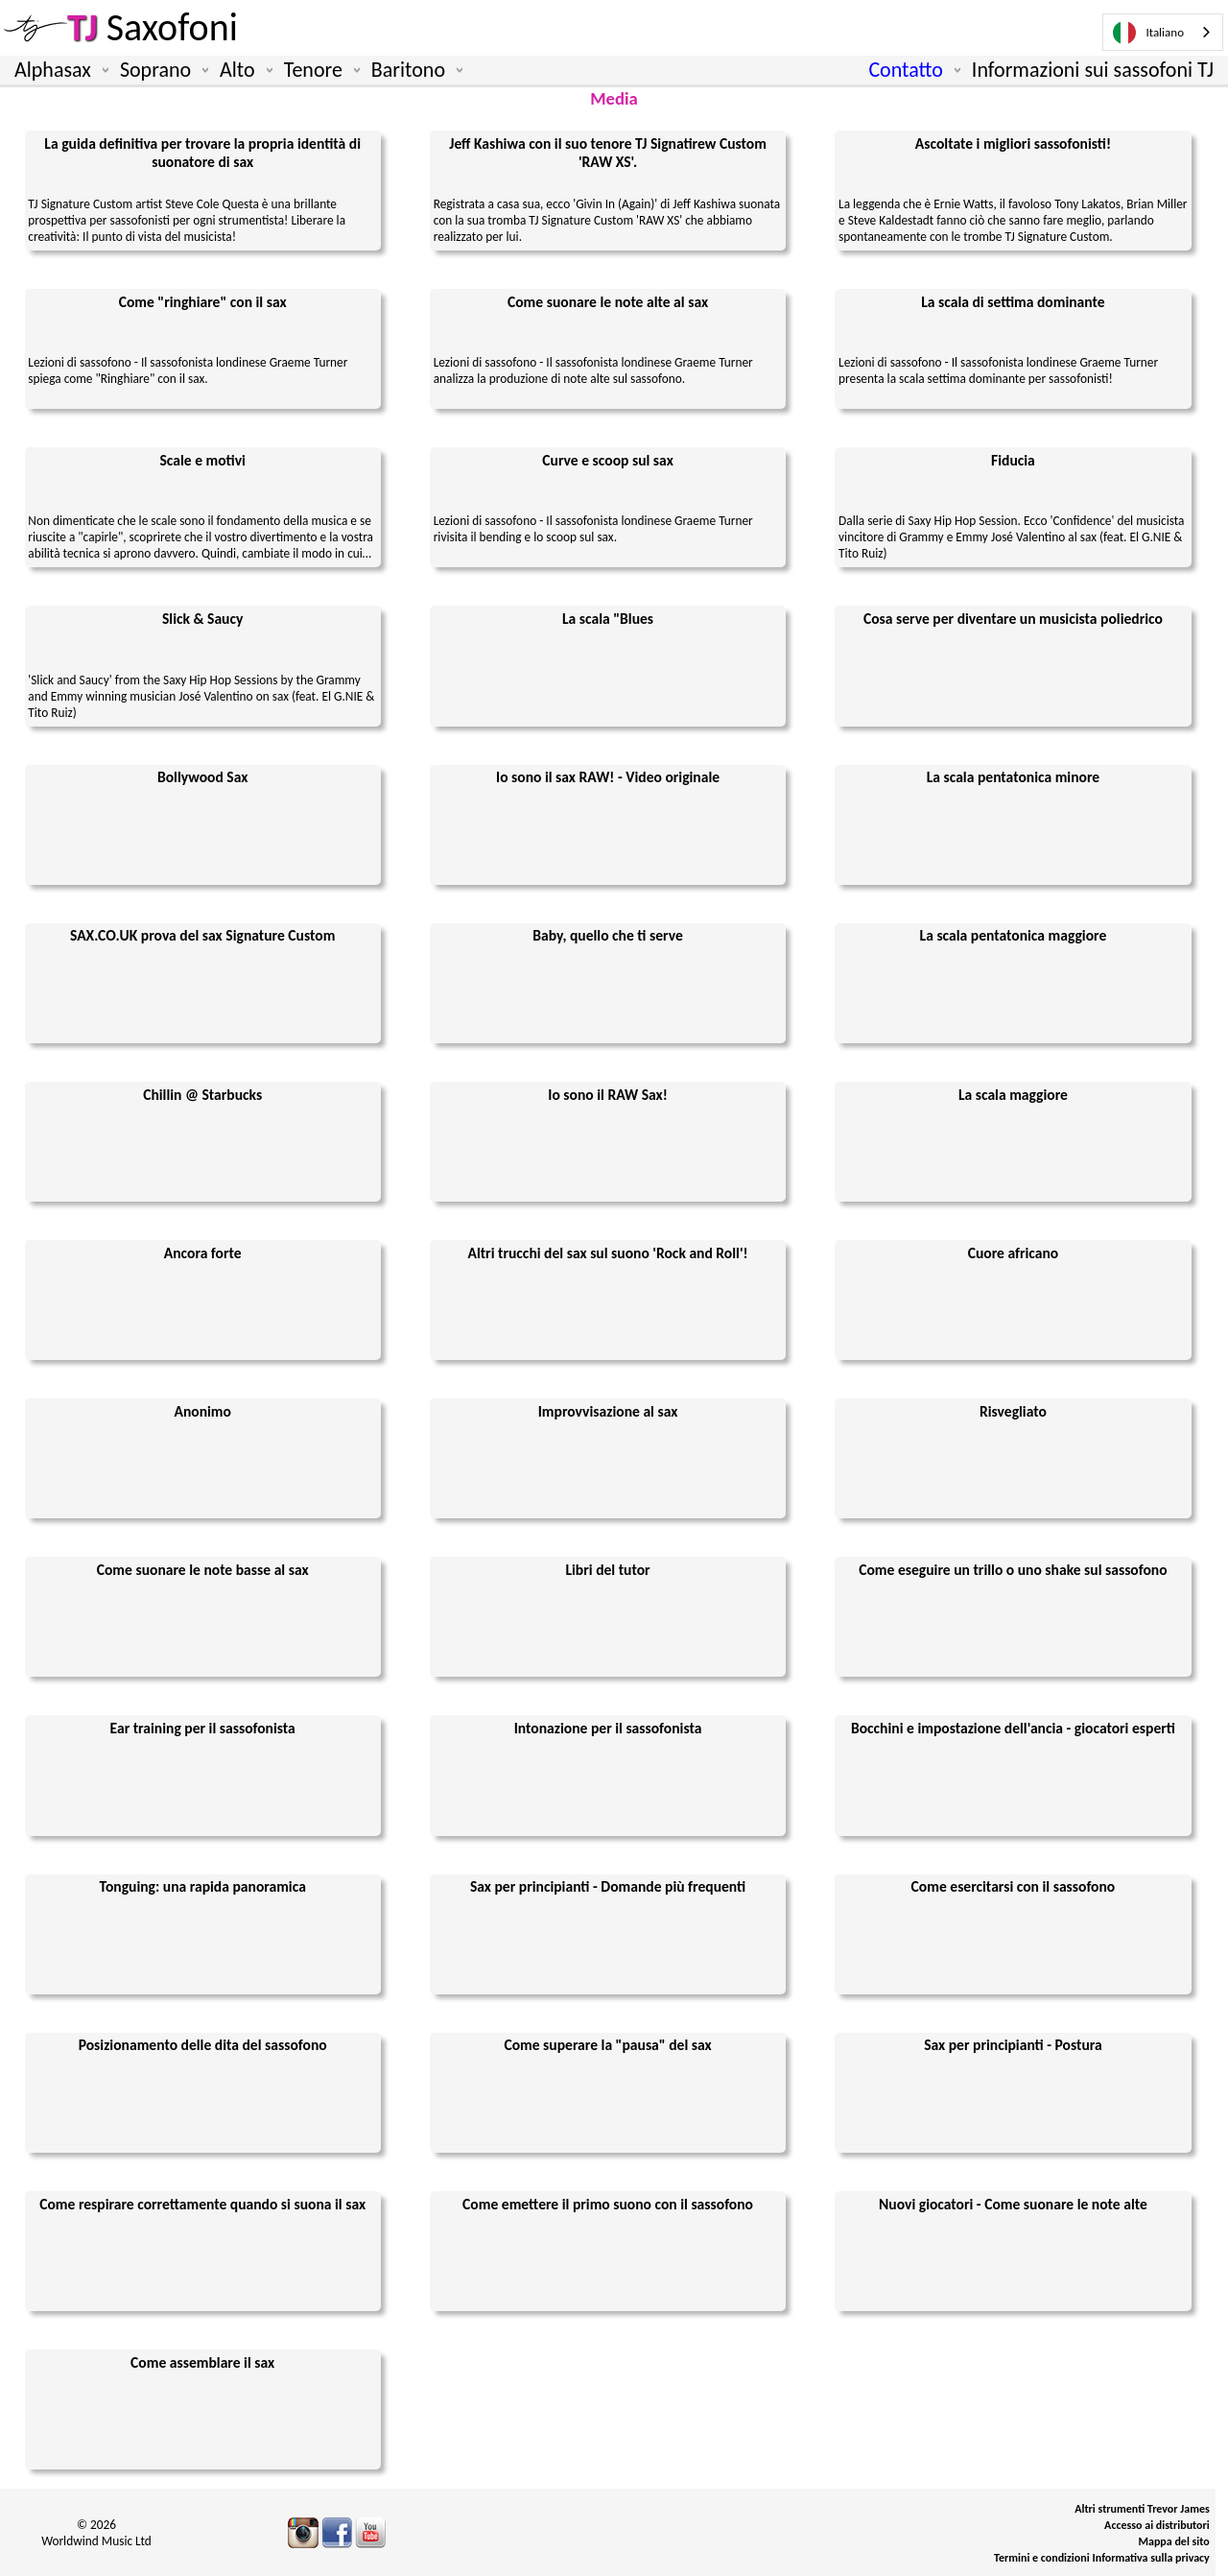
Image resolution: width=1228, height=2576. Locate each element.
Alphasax (57, 70)
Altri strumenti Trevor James (1142, 2509)
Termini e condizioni (1042, 2557)
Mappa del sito (1174, 2541)
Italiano (1148, 32)
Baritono (413, 70)
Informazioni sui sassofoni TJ (1093, 70)
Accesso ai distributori (1157, 2525)
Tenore (318, 70)
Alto (242, 70)
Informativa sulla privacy (1151, 2557)
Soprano (160, 70)
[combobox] (1162, 32)
